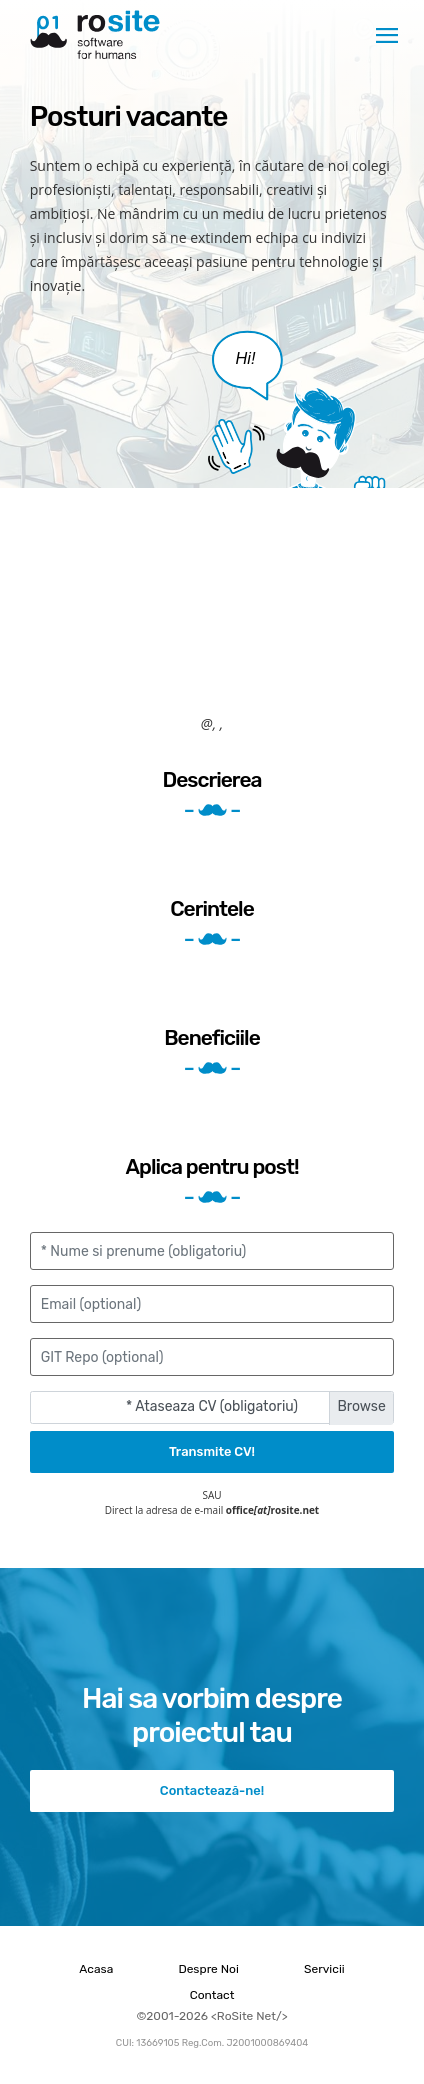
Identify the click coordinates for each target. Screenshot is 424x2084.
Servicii (324, 1969)
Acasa (96, 1969)
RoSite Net (95, 35)
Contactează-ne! (212, 1790)
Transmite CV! (212, 1451)
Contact (212, 1995)
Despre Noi (208, 1969)
